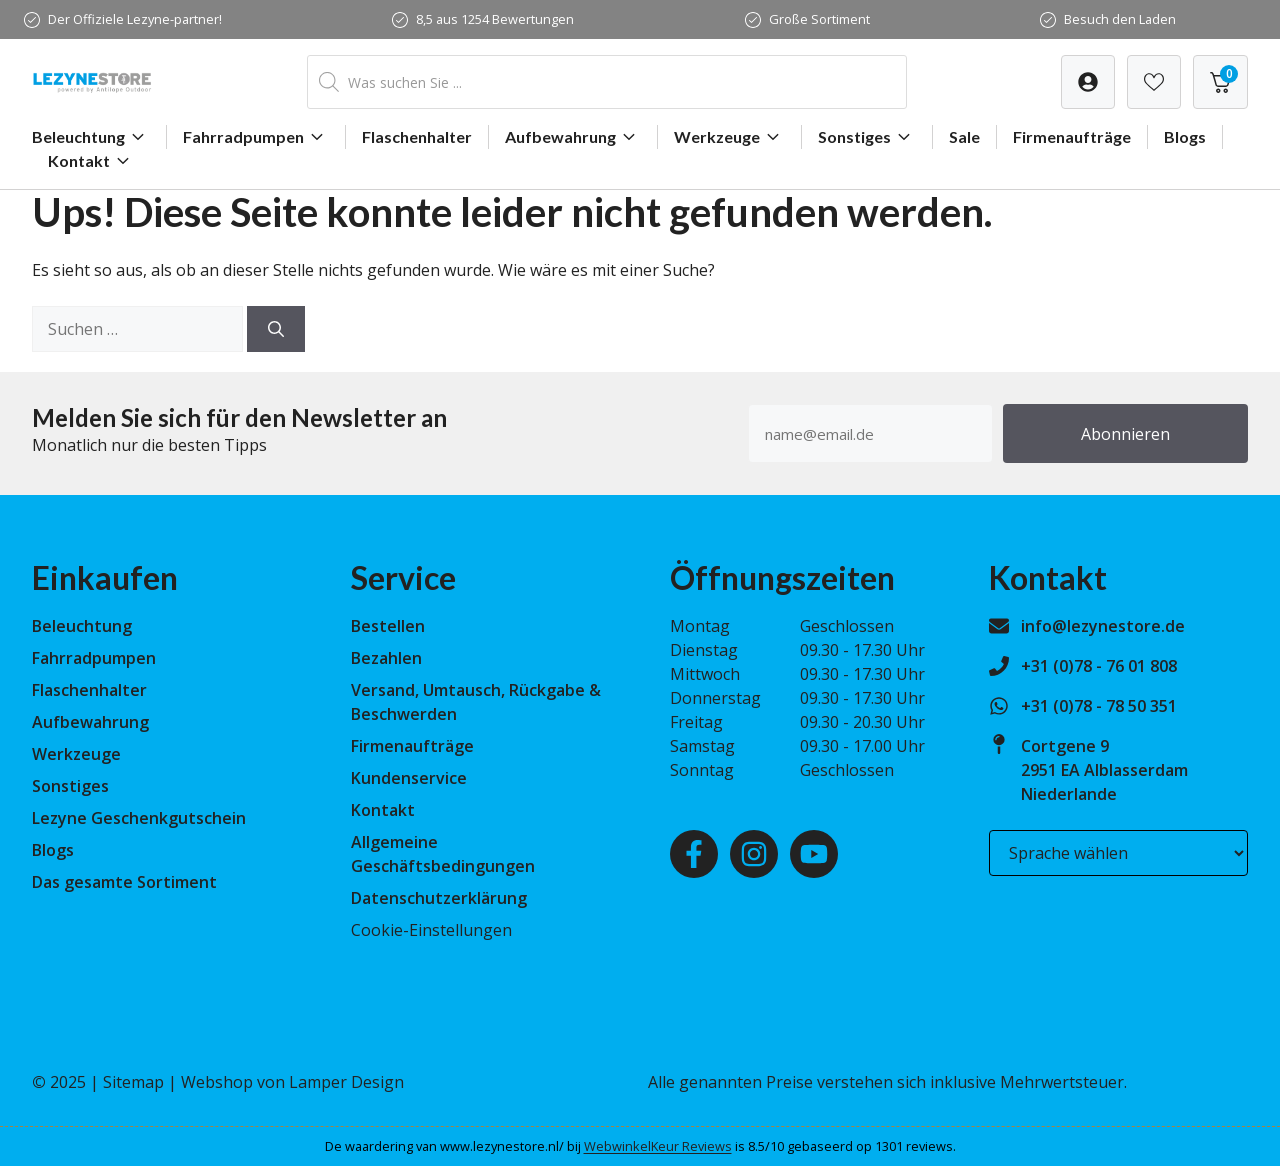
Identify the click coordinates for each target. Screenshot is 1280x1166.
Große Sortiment (819, 19)
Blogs (1185, 136)
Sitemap (133, 1082)
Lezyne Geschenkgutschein (139, 818)
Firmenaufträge (1072, 136)
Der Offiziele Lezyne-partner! (135, 19)
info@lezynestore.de (1103, 626)
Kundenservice (409, 778)
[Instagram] (754, 854)
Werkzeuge (729, 137)
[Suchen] (276, 329)
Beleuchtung (91, 137)
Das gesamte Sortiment (124, 882)
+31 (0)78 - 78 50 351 (1099, 706)
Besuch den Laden (1120, 19)
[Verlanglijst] (1088, 82)
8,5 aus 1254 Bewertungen (495, 19)
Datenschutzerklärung (439, 898)
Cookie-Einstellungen (431, 930)
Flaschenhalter (417, 136)
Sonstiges (867, 137)
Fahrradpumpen (256, 137)
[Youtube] (814, 854)
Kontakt (91, 161)
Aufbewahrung (573, 137)
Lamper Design (346, 1082)
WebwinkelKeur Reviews (658, 1146)
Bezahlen (386, 658)
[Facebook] (694, 854)
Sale (964, 136)
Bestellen (388, 626)
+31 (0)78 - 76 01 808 (1099, 666)
